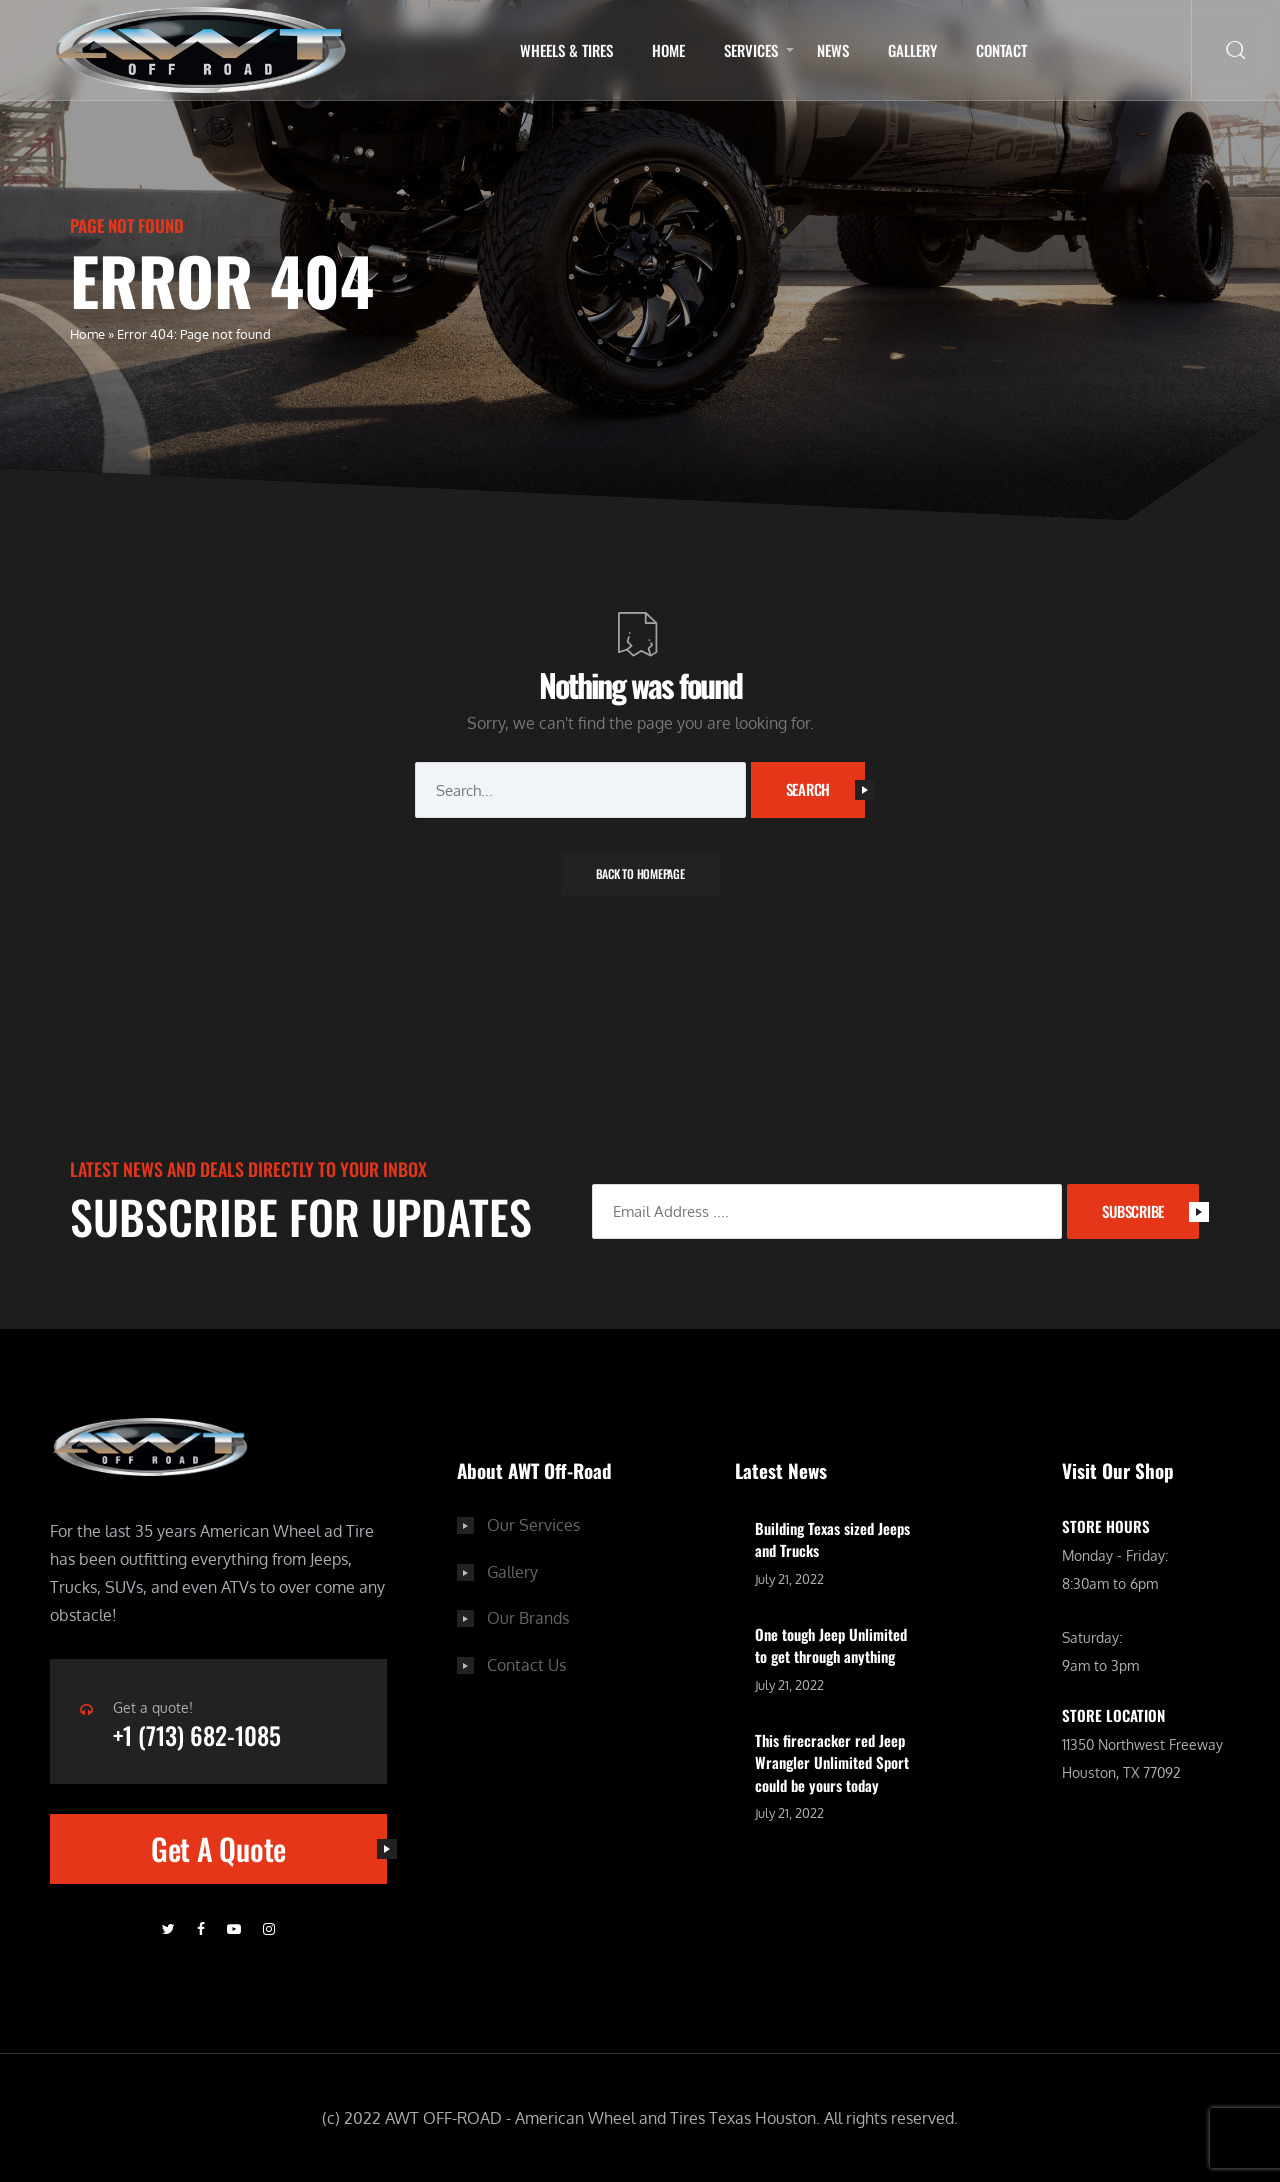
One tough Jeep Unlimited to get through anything (831, 1645)
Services (751, 50)
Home (668, 50)
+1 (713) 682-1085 (203, 1735)
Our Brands (528, 1617)
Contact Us (526, 1663)
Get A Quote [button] (269, 1849)
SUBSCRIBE (1150, 1211)
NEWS (833, 50)
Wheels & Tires (566, 50)
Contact (1001, 50)
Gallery (912, 50)
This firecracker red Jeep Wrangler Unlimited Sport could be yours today (832, 1762)
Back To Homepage (640, 873)
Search (826, 789)
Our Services (533, 1525)
